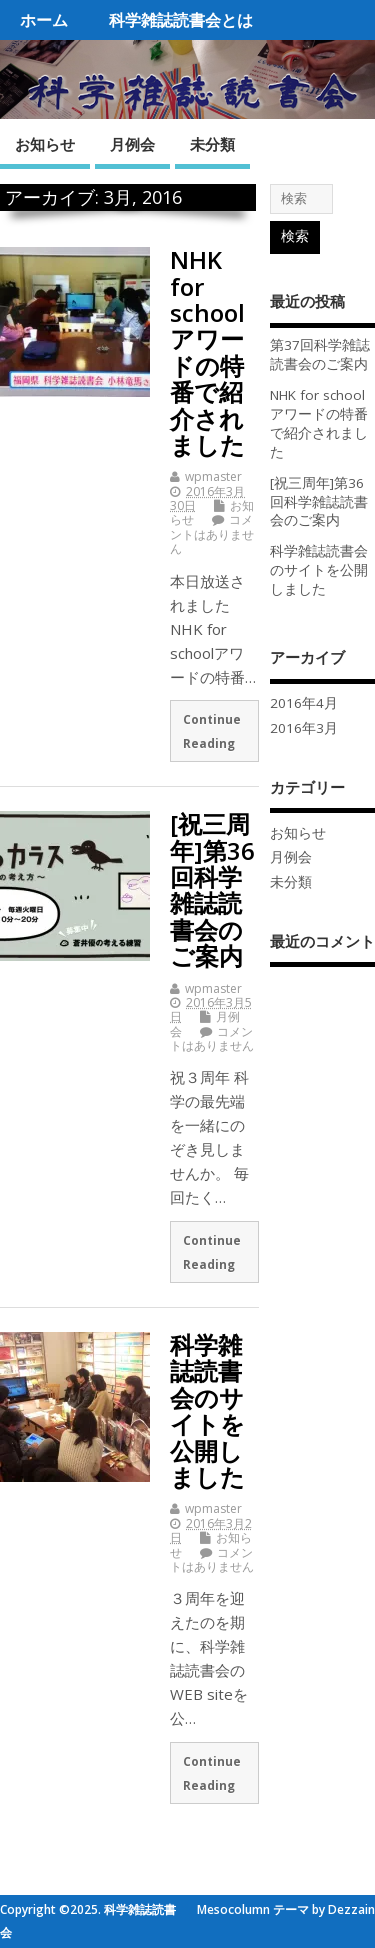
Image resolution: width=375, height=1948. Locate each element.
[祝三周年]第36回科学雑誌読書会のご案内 (212, 889)
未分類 (212, 144)
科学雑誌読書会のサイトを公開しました (207, 1410)
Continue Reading (212, 731)
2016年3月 (304, 728)
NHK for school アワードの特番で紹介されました (207, 352)
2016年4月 (304, 703)
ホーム (44, 20)
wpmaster (213, 476)
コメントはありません (212, 534)
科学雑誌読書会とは (181, 20)
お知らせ (45, 144)
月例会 (132, 144)
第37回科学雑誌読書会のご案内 (320, 354)
